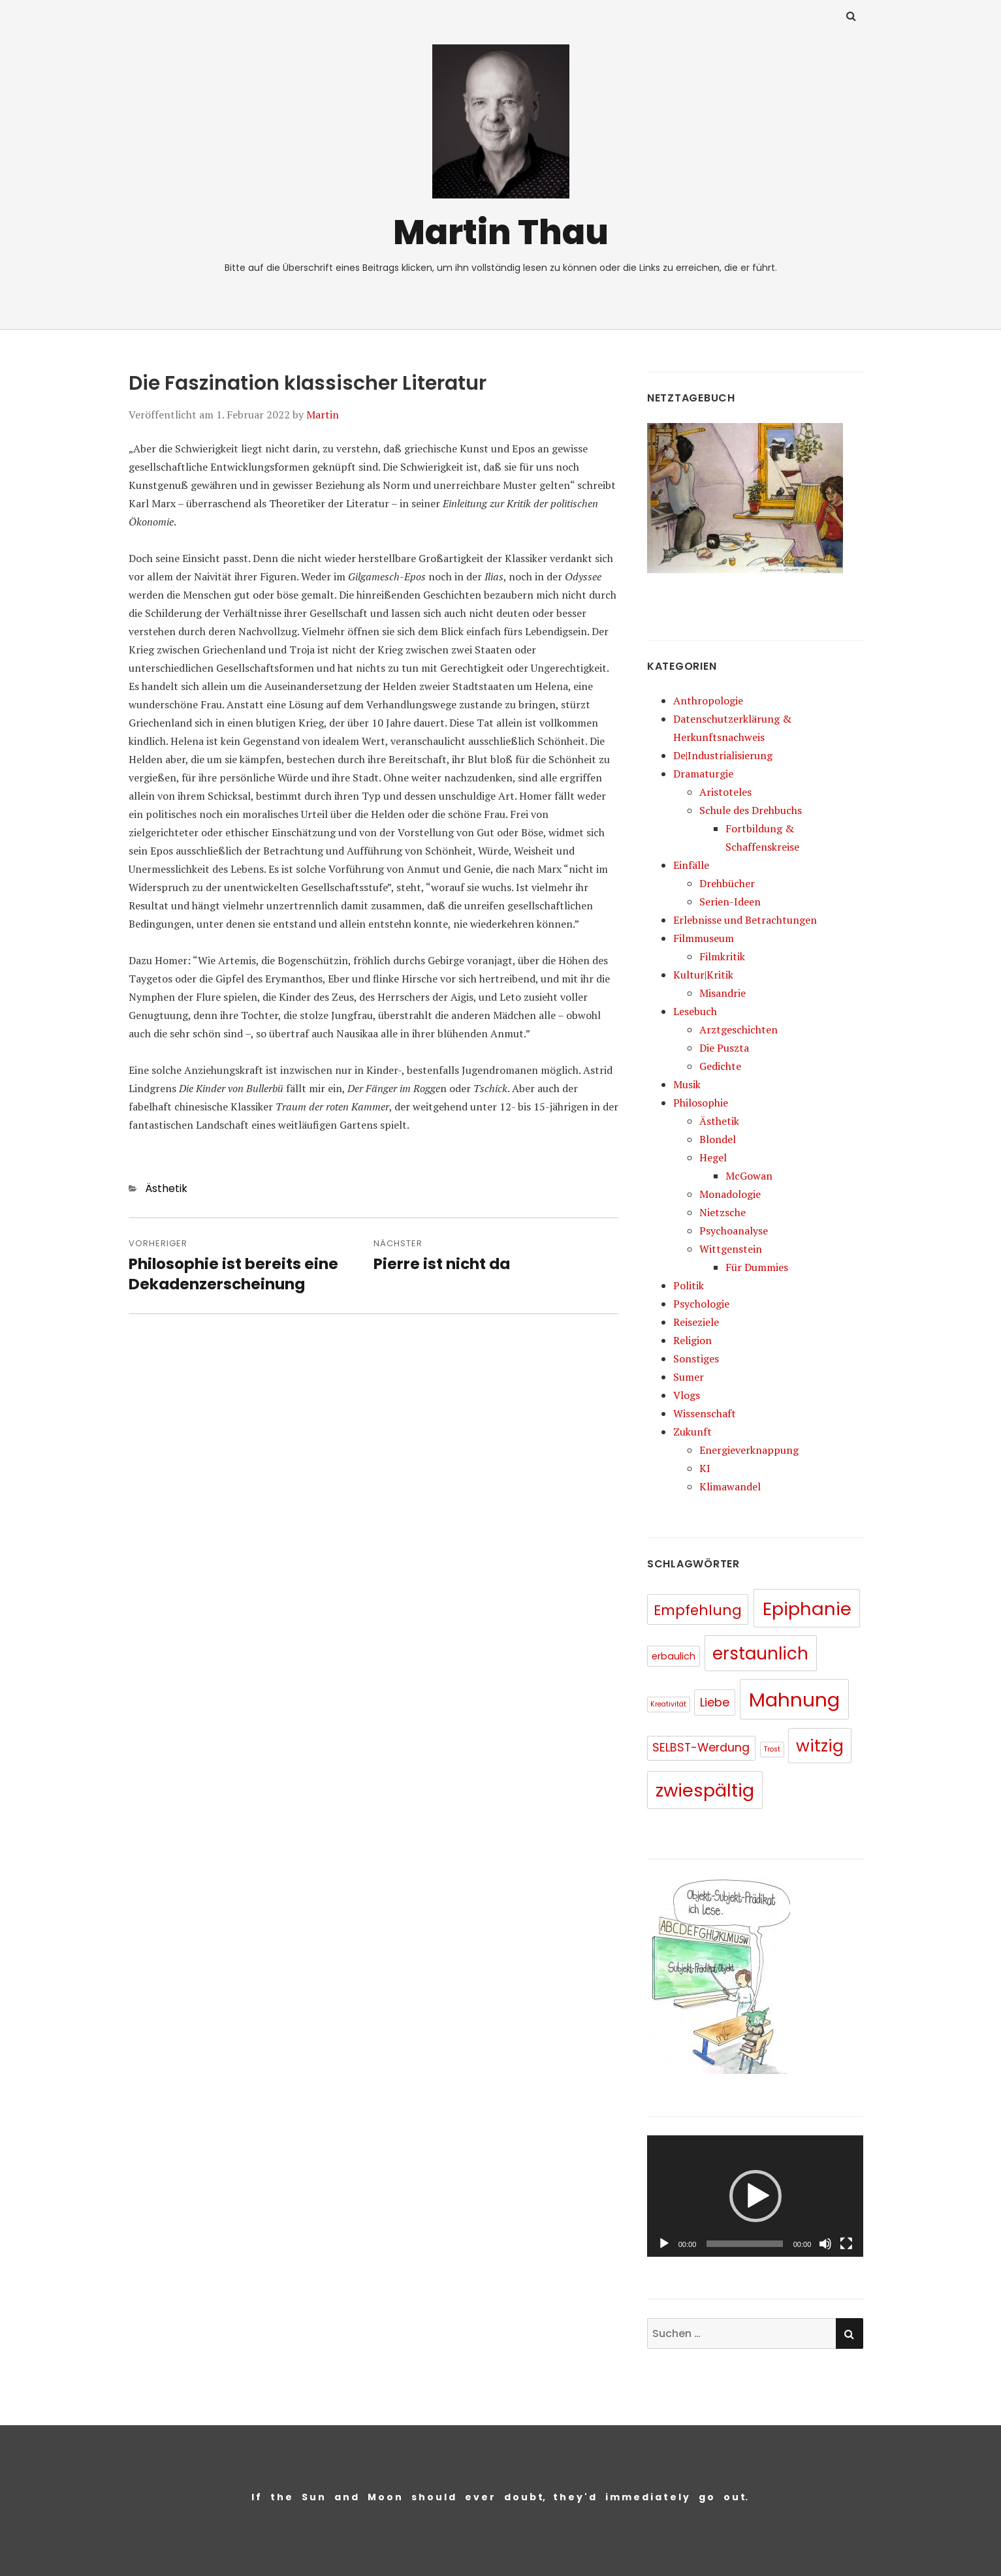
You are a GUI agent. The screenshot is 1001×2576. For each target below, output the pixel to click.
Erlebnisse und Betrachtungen (745, 920)
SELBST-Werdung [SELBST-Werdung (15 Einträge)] (701, 1747)
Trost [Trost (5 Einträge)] (772, 1749)
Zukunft (692, 1431)
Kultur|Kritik (703, 974)
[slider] (744, 2243)
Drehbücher (727, 883)
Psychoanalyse (733, 1230)
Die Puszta (724, 1048)
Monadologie (730, 1194)
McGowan (748, 1176)
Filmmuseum (703, 938)
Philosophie (700, 1102)
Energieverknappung (749, 1450)
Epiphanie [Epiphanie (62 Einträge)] (807, 1609)
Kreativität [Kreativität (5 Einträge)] (668, 1704)
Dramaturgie (703, 773)
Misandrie (722, 993)
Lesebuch (695, 1011)
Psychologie (701, 1303)
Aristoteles (725, 792)
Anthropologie (708, 700)
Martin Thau (501, 232)
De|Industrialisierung (722, 755)
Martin (322, 414)
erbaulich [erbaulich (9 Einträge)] (673, 1656)
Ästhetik (166, 1188)
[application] (755, 2196)
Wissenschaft (704, 1413)
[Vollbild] (846, 2243)
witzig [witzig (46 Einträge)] (820, 1745)
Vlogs (686, 1395)
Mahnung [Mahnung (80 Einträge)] (794, 1699)
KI (704, 1468)
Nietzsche (722, 1212)
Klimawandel (730, 1486)
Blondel (717, 1139)
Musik (687, 1084)
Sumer (688, 1377)
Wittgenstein (730, 1249)
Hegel (713, 1157)
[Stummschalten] (825, 2243)
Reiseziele (696, 1322)
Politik (688, 1285)
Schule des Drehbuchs (750, 810)
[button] (755, 2196)
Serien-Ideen (730, 901)
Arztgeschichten (738, 1029)
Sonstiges (696, 1358)
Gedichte (720, 1066)
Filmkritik (722, 956)
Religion (692, 1340)
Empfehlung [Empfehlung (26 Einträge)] (698, 1610)
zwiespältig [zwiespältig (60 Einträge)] (705, 1790)
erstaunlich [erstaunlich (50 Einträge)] (760, 1653)
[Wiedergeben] (664, 2243)
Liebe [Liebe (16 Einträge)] (714, 1702)
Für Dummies (756, 1267)
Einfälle (691, 865)
